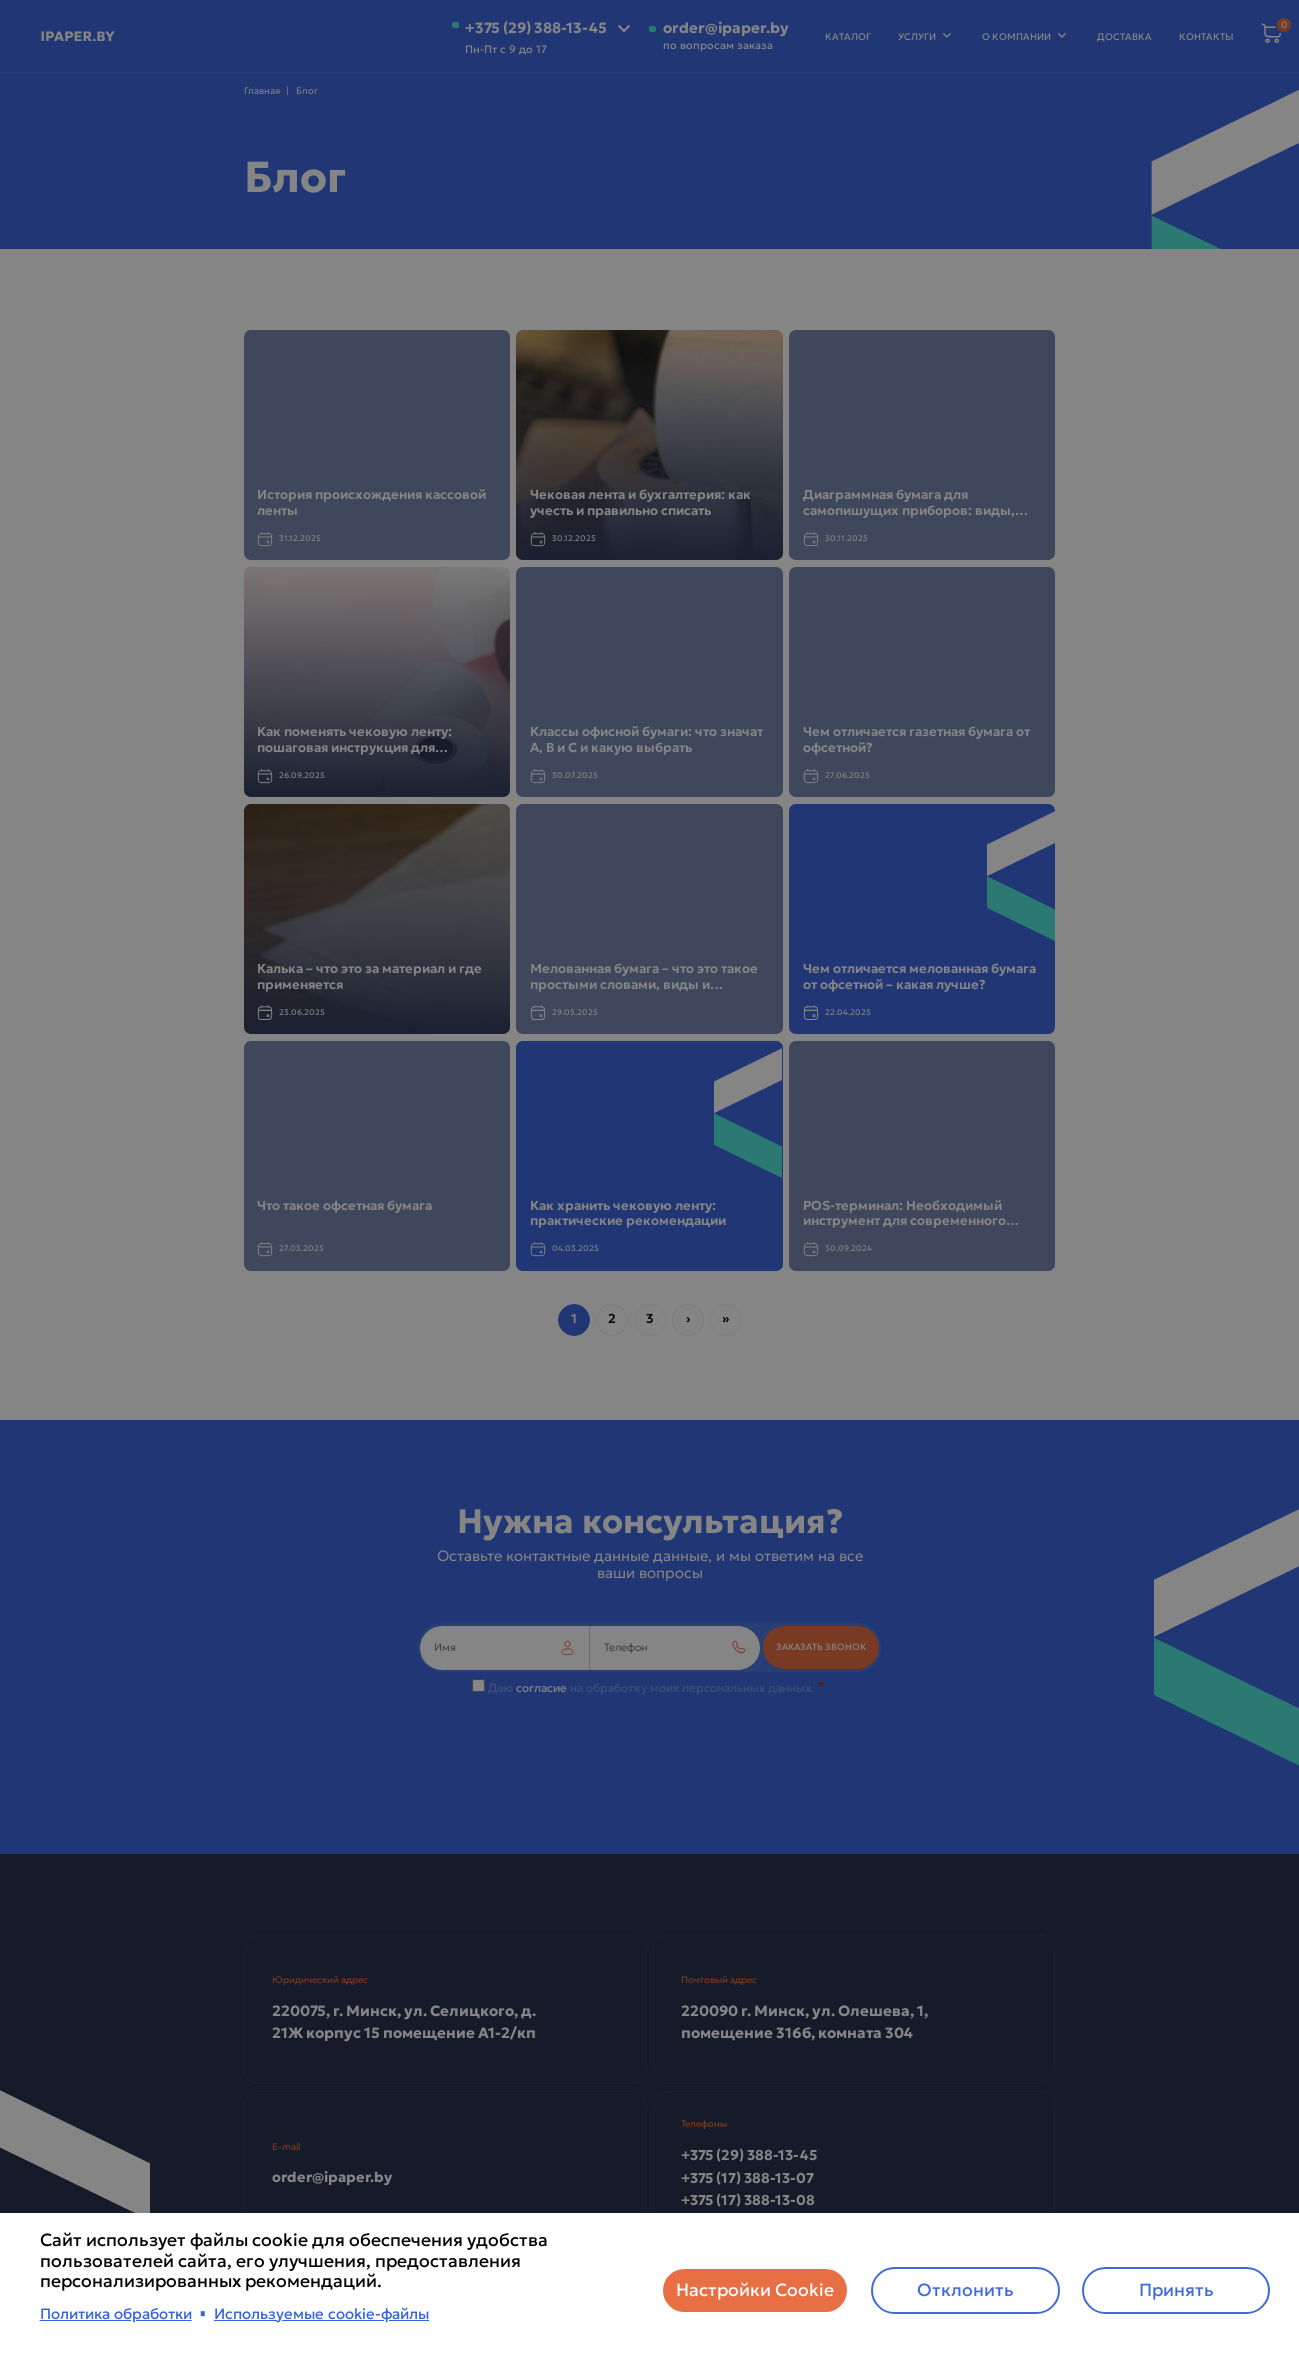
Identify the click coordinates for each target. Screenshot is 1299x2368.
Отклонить (965, 2290)
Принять (1176, 2290)
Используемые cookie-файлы (321, 2313)
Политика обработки (116, 2313)
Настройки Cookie (755, 2290)
